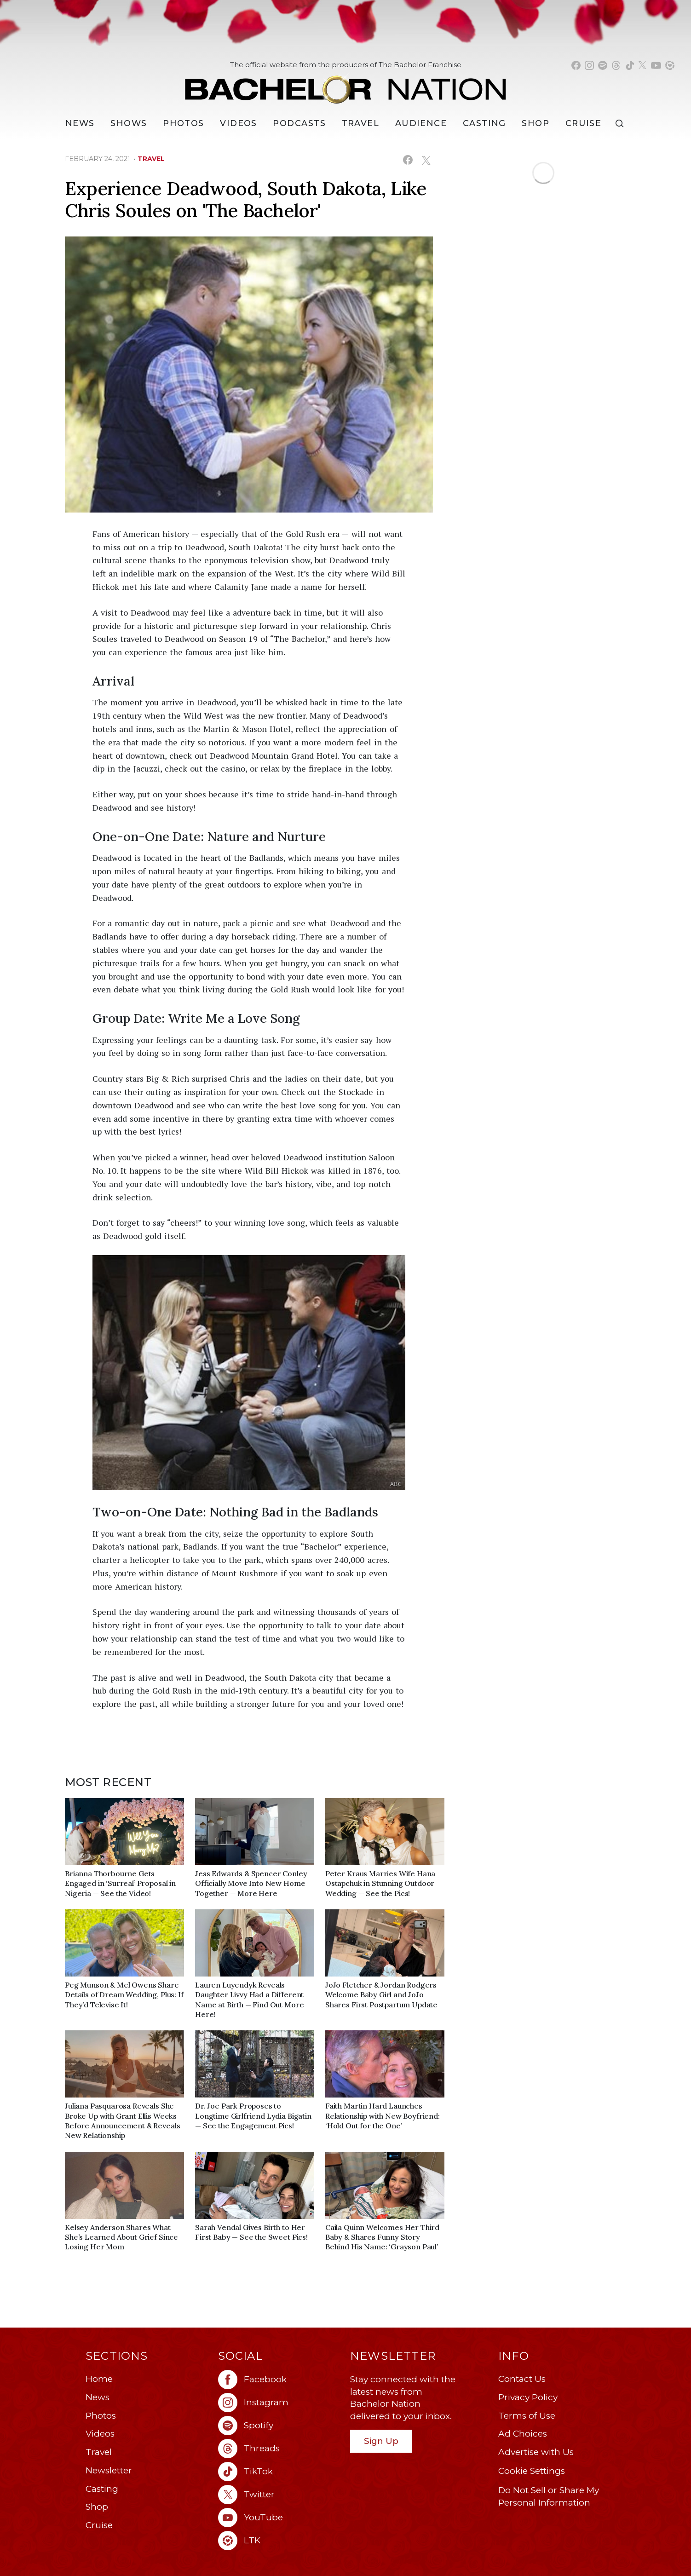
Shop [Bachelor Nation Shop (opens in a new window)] (535, 123)
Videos (238, 123)
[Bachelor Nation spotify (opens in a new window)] (602, 65)
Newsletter (109, 2470)
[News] (80, 123)
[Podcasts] (299, 123)
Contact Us (522, 2379)
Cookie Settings (531, 2471)
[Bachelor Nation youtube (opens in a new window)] (656, 65)
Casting (102, 2489)
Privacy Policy (528, 2397)
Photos (183, 123)
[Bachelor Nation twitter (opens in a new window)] (643, 65)
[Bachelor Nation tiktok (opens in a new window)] (629, 65)
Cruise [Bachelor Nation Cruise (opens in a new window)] (583, 123)
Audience (421, 123)
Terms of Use (526, 2415)
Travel (361, 123)
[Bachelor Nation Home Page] (345, 84)
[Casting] (484, 123)
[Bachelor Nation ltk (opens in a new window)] (279, 2540)
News (97, 2397)
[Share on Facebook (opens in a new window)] (408, 160)
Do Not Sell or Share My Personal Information (548, 2496)
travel (151, 159)
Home (99, 2379)
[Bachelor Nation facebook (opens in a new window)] (576, 65)
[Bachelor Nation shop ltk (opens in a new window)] (669, 65)
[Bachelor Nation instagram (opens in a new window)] (589, 65)
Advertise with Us (536, 2452)
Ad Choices (522, 2433)
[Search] (621, 123)
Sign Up (381, 2441)
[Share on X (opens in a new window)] (425, 160)
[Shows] (128, 123)
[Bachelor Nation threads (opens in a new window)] (616, 65)
